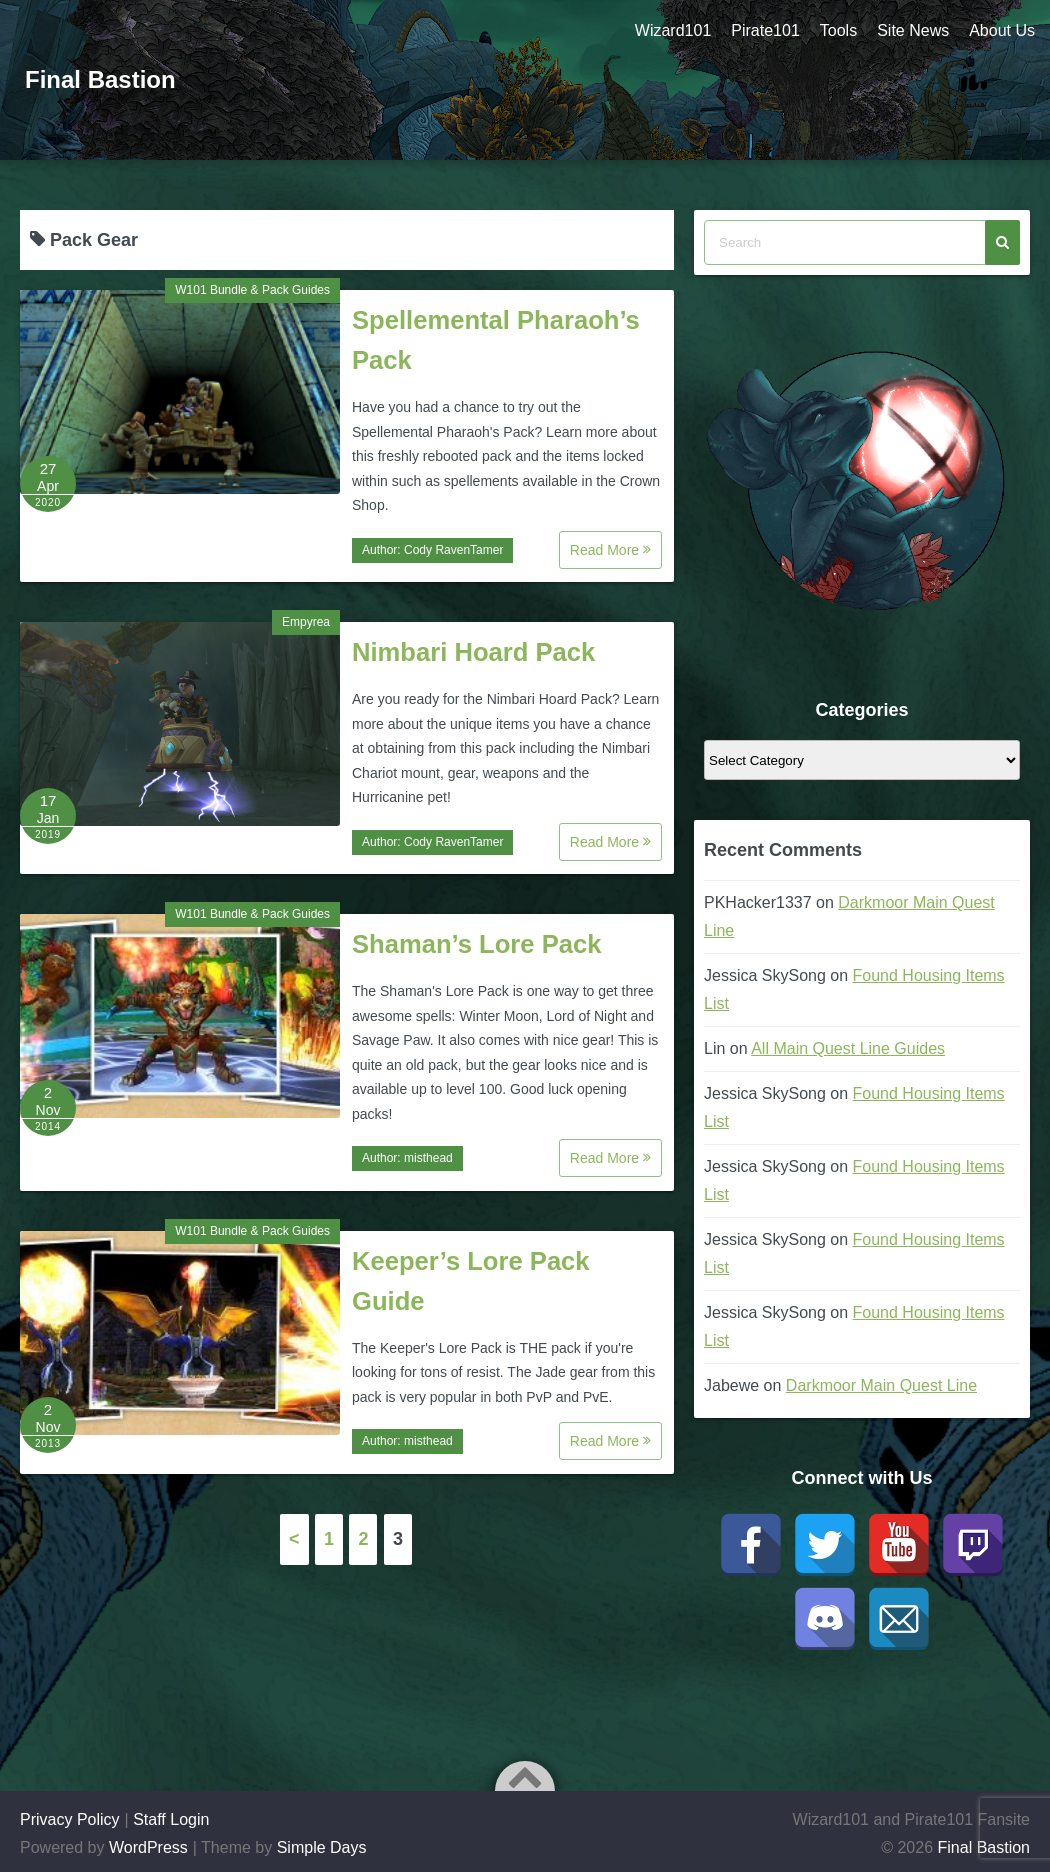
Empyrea (306, 622)
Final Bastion (100, 79)
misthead (428, 1158)
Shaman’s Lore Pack (476, 944)
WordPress (148, 1847)
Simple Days (322, 1847)
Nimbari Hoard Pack (473, 652)
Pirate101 (765, 30)
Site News (913, 30)
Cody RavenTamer (453, 550)
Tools (838, 30)
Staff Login (171, 1819)
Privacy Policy (70, 1819)
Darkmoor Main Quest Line (881, 1385)
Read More (610, 550)
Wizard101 (673, 30)
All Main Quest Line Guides (848, 1048)
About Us (1002, 30)
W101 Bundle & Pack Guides (252, 290)
